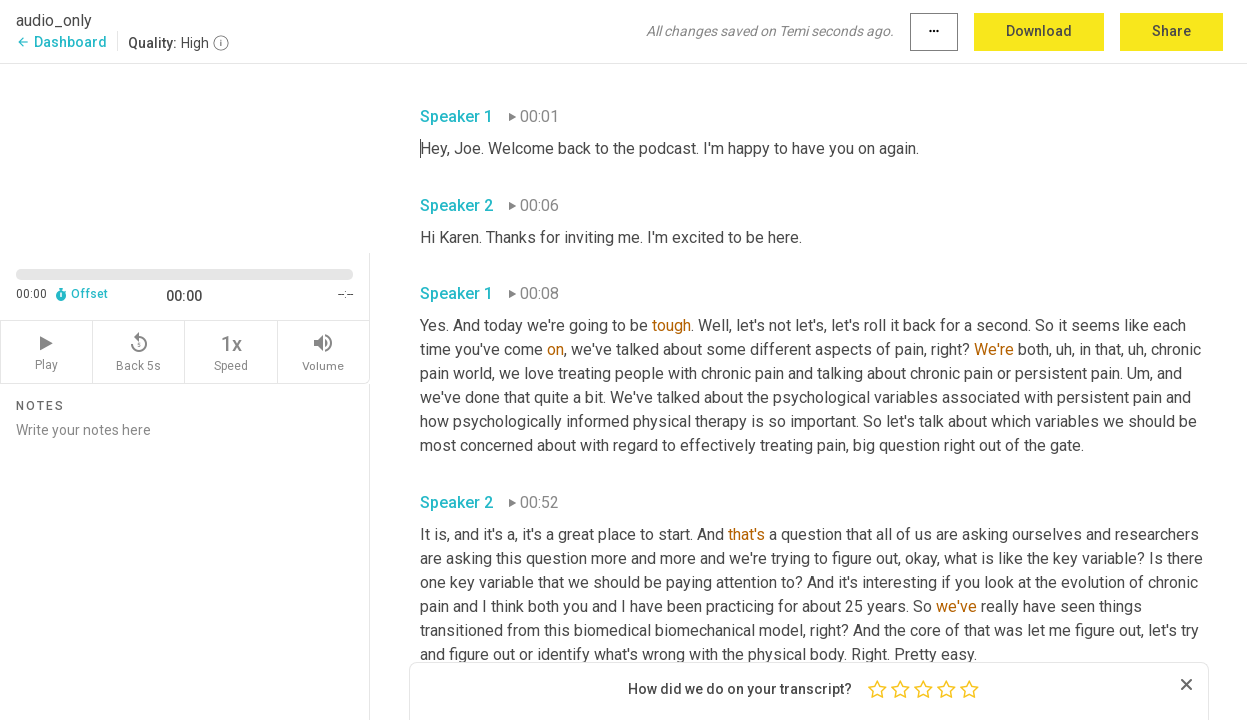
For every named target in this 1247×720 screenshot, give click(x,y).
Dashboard (61, 42)
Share (1171, 31)
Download (1039, 31)
